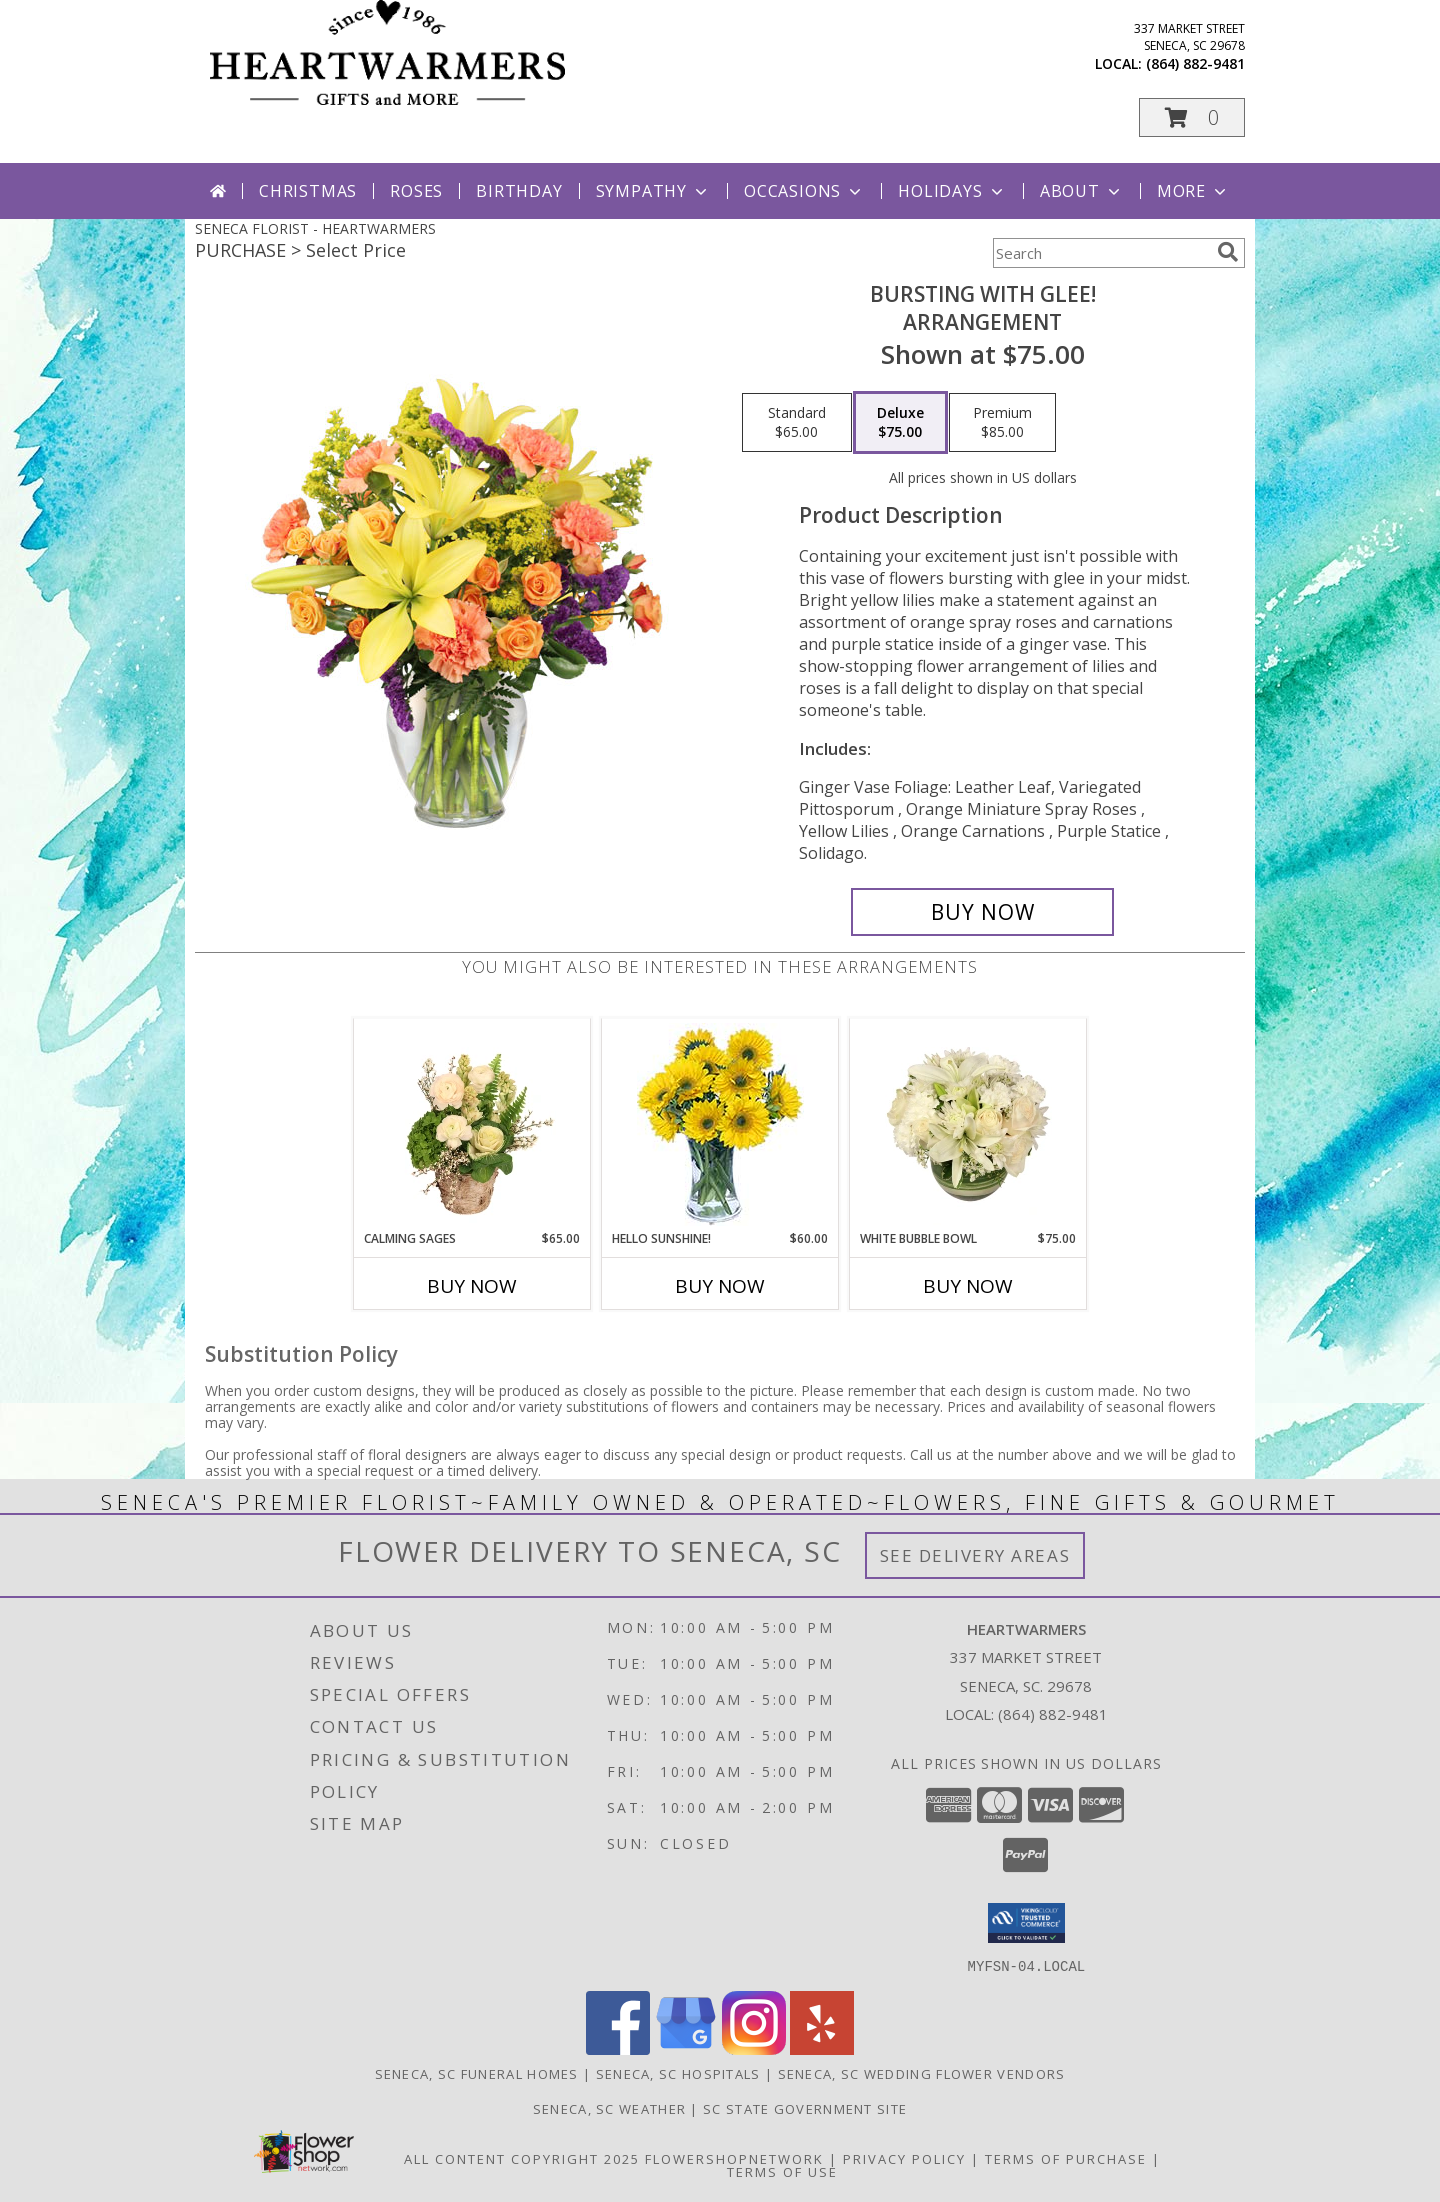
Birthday (519, 191)
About (1082, 191)
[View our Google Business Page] (686, 2048)
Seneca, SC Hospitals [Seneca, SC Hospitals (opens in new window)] (678, 2073)
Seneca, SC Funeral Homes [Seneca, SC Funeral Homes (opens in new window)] (477, 2073)
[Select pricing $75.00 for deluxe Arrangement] (900, 423)
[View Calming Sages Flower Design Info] (472, 1124)
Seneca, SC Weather (609, 2108)
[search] (1228, 252)
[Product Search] (1101, 253)
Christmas (308, 191)
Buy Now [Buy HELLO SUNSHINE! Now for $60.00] (720, 1286)
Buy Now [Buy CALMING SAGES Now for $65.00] (472, 1286)
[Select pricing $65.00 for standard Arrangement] (797, 423)
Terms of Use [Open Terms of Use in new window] (782, 2171)
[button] (1192, 117)
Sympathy (653, 191)
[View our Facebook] (618, 2048)
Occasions (804, 191)
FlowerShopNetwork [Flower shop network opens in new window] (734, 2158)
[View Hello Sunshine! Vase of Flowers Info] (720, 1124)
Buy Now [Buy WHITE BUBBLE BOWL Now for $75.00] (968, 1286)
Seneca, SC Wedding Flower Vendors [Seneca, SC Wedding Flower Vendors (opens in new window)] (922, 2073)
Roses (416, 191)
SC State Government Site (805, 2108)
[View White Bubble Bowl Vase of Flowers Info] (968, 1124)
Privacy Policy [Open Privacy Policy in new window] (904, 2158)
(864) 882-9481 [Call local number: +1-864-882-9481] (1195, 63)
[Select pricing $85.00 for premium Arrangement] (1002, 423)
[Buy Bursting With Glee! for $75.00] (982, 912)
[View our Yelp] (822, 2048)
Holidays (952, 191)
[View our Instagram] (754, 2048)
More (1193, 191)
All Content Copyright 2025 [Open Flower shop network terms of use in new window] (522, 2158)
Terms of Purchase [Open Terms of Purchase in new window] (1066, 2158)
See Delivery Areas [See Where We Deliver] (975, 1555)
